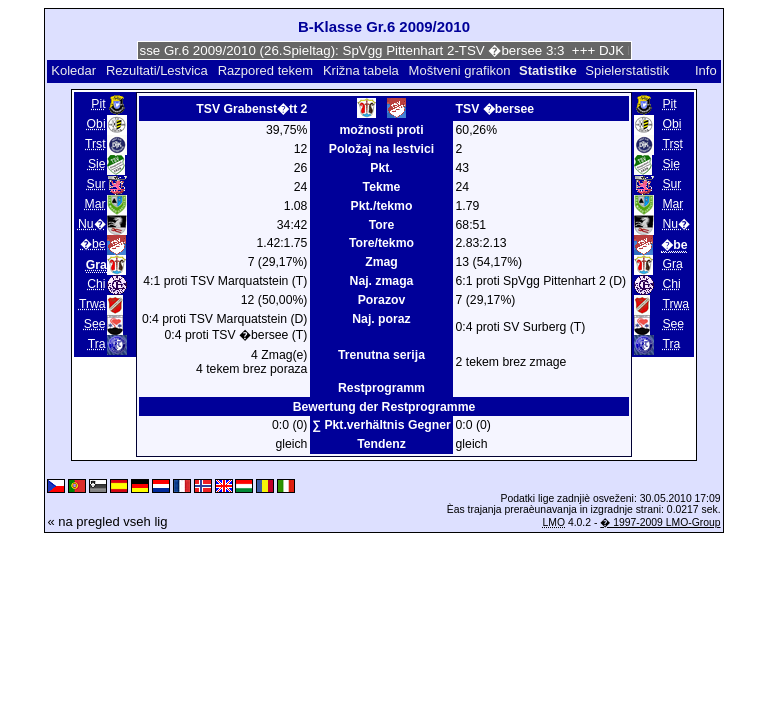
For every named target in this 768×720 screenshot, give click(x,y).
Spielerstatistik (628, 70)
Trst (95, 144)
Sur (96, 184)
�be (93, 244)
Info (706, 70)
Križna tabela (361, 70)
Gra (672, 264)
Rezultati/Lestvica (157, 70)
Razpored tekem (265, 70)
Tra (97, 344)
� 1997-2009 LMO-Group (660, 522)
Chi (96, 284)
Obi (96, 124)
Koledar (73, 70)
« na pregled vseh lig (107, 521)
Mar (95, 204)
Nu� (92, 224)
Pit (98, 104)
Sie (97, 164)
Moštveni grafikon (460, 70)
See (95, 324)
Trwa (92, 304)
